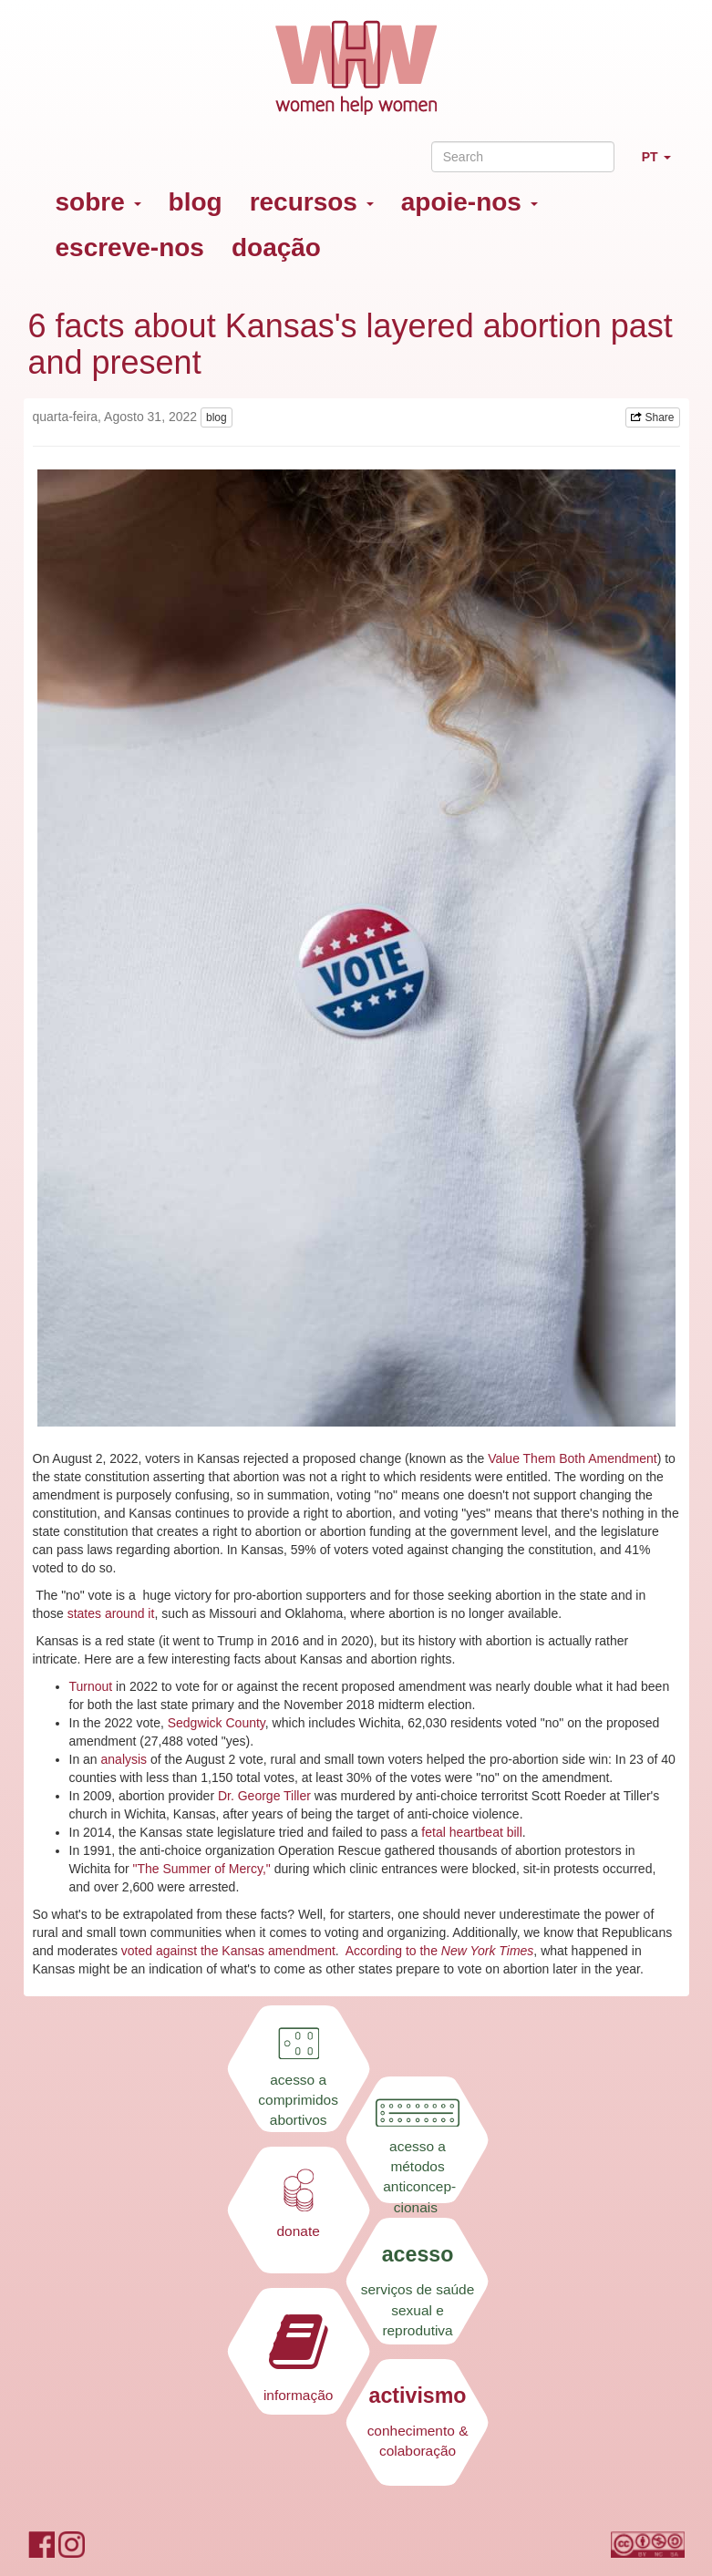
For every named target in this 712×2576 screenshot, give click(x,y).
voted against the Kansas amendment (226, 1950)
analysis (125, 1759)
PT (663, 164)
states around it (111, 1613)
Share (652, 417)
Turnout (91, 1686)
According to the (393, 1950)
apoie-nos (469, 202)
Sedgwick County (216, 1723)
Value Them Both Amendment (572, 1458)
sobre (98, 202)
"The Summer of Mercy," (202, 1868)
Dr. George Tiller (266, 1795)
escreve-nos (130, 247)
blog (195, 202)
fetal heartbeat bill (471, 1832)
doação (276, 247)
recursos (312, 202)
